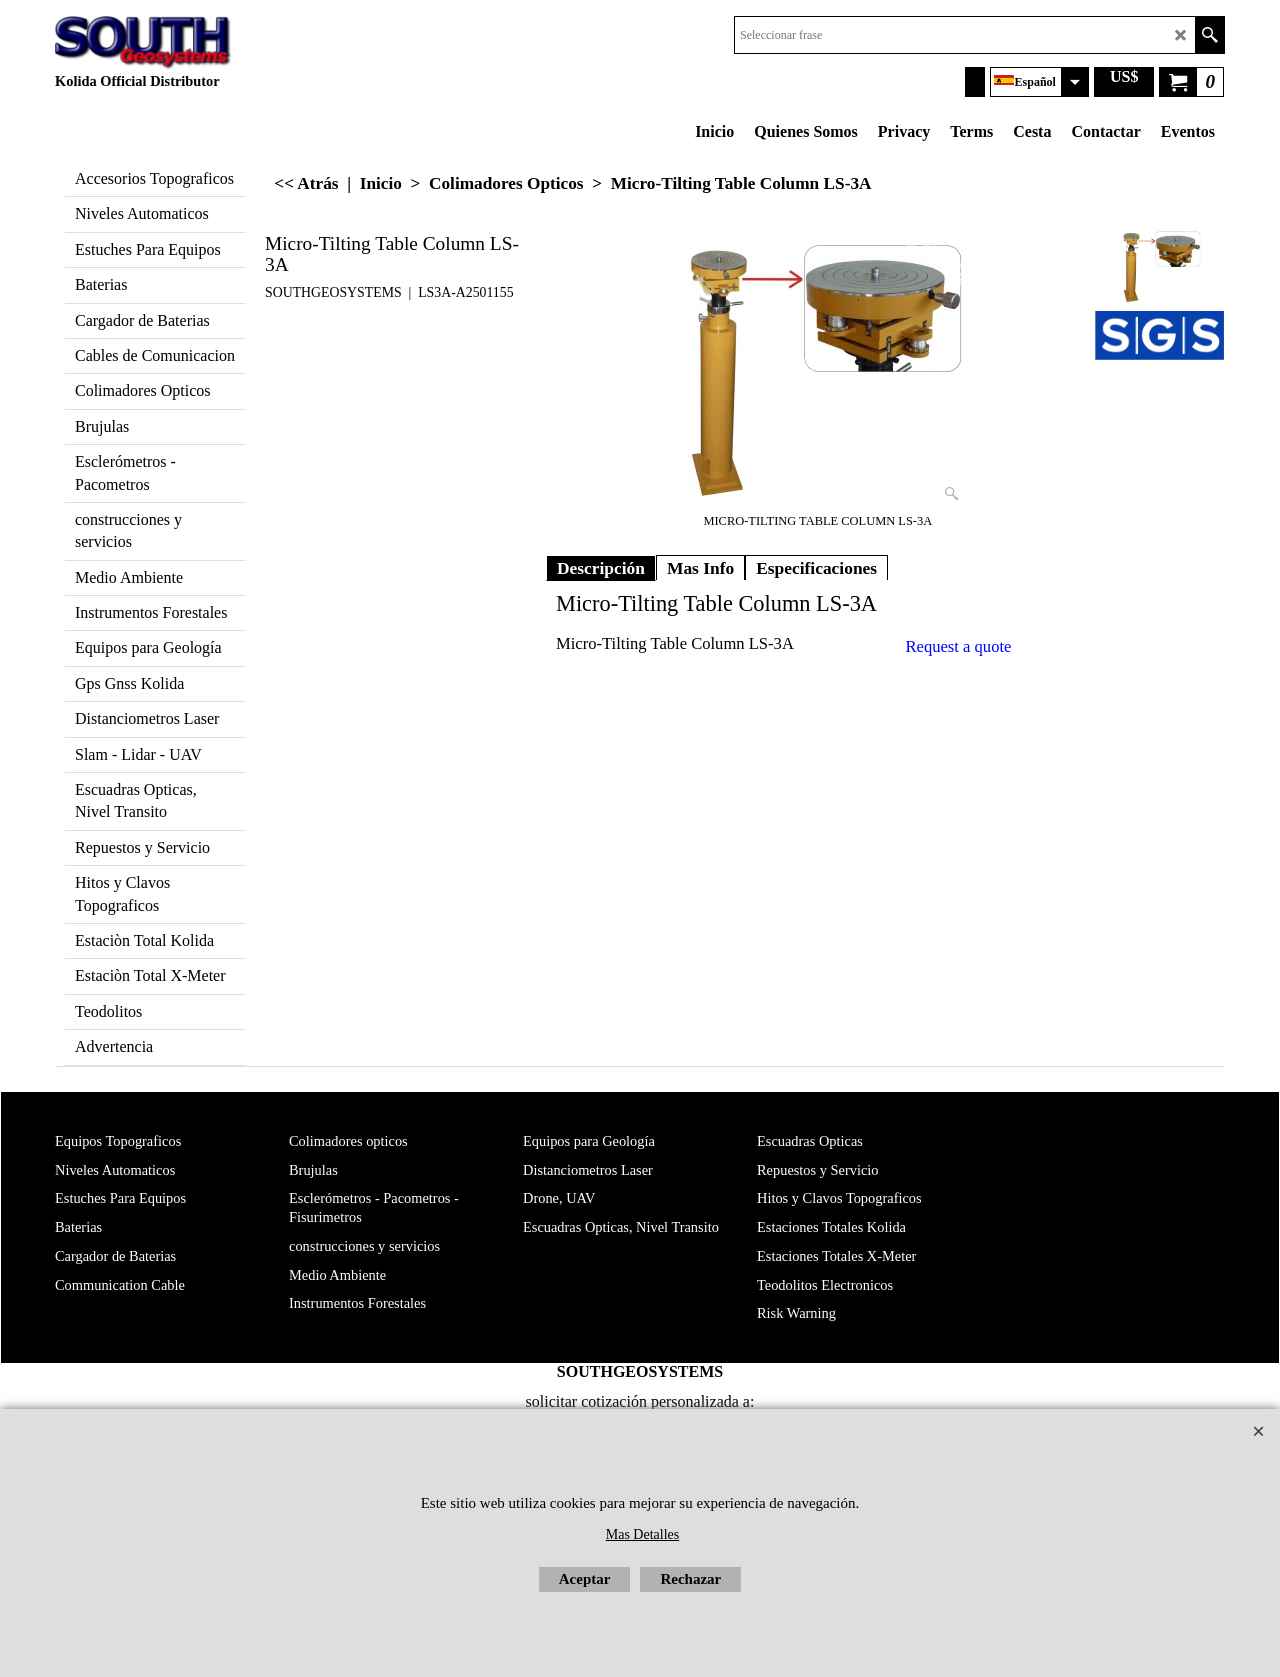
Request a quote (959, 646)
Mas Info (700, 568)
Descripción (601, 568)
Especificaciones (816, 568)
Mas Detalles (642, 1534)
